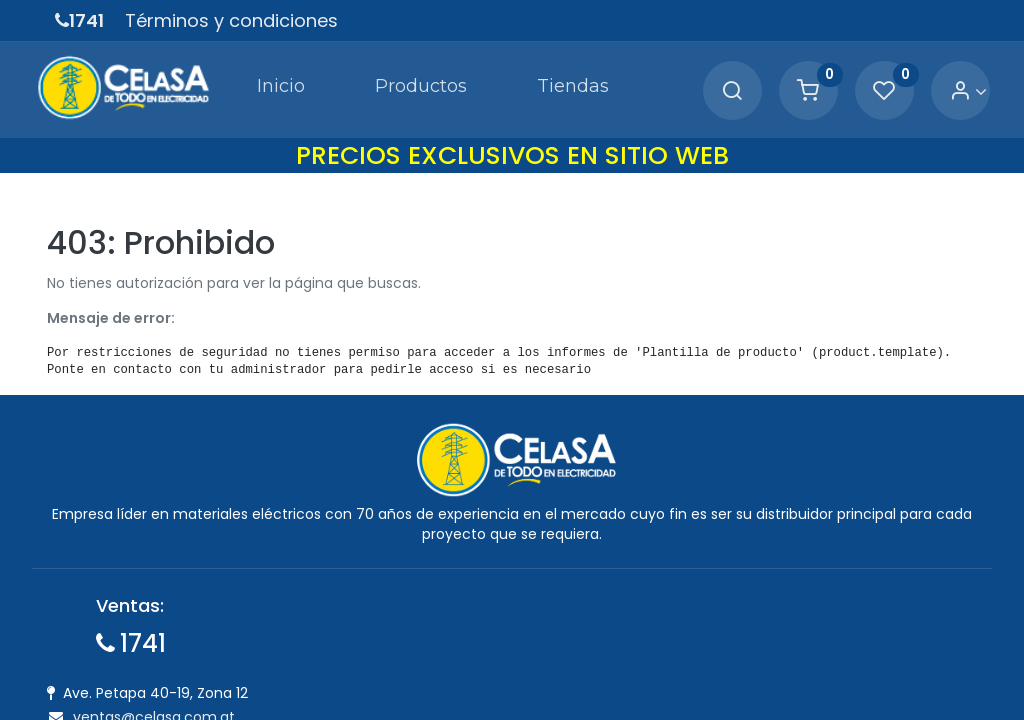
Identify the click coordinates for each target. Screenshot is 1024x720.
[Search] (713, 85)
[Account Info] (949, 85)
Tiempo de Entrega (528, 683)
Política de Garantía (532, 656)
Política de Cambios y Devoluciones (586, 628)
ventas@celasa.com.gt (154, 707)
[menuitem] (227, 84)
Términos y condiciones (231, 20)
